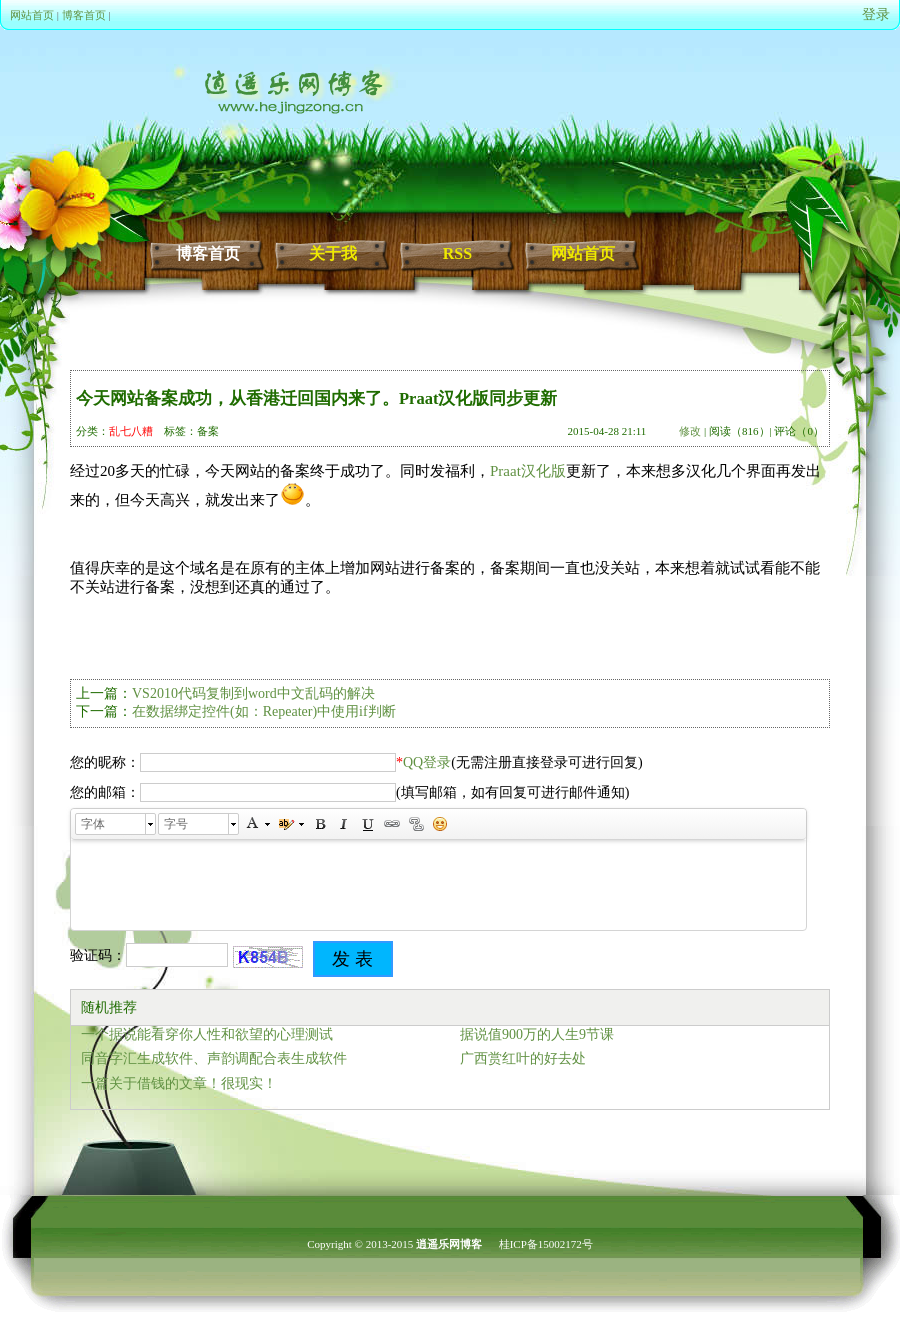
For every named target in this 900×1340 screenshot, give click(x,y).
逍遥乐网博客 (449, 1244)
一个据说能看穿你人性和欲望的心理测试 (207, 1034)
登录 (876, 14)
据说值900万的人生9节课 (537, 1034)
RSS (457, 253)
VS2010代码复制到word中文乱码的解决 (253, 693)
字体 (93, 824)
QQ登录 (427, 762)
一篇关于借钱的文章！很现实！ (179, 1083)
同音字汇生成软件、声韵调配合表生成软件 (214, 1058)
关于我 (333, 253)
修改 (690, 431)
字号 (176, 824)
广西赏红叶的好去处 (523, 1058)
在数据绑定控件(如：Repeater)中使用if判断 (264, 711)
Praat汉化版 (528, 471)
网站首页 (32, 15)
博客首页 (84, 15)
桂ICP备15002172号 (546, 1244)
